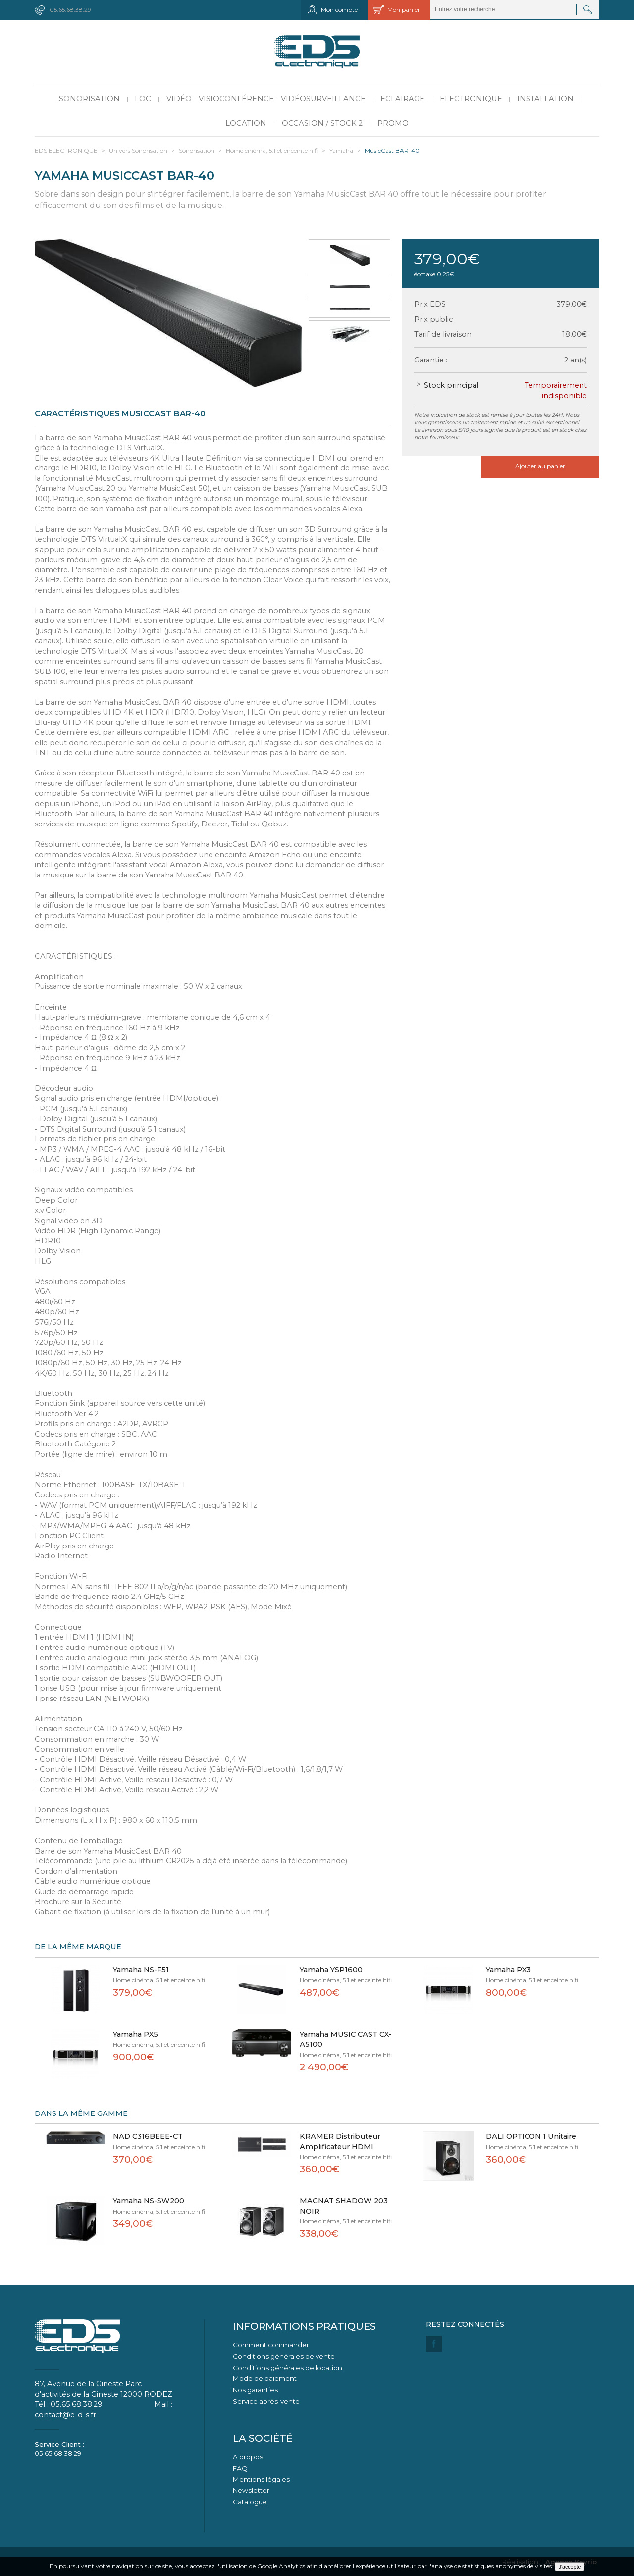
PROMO (393, 123)
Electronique (471, 98)
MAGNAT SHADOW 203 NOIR (344, 2205)
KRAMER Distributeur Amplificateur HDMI (340, 2141)
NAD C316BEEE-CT (148, 2136)
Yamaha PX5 (135, 2034)
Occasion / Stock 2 (322, 123)
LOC (143, 98)
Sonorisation (89, 98)
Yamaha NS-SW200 (148, 2200)
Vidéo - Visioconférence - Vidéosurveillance (266, 98)
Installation (545, 98)
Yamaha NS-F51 (141, 1969)
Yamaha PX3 (508, 1969)
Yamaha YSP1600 (331, 1969)
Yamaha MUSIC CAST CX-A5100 (346, 2039)
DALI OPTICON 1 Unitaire (531, 2136)
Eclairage (402, 98)
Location (245, 123)
